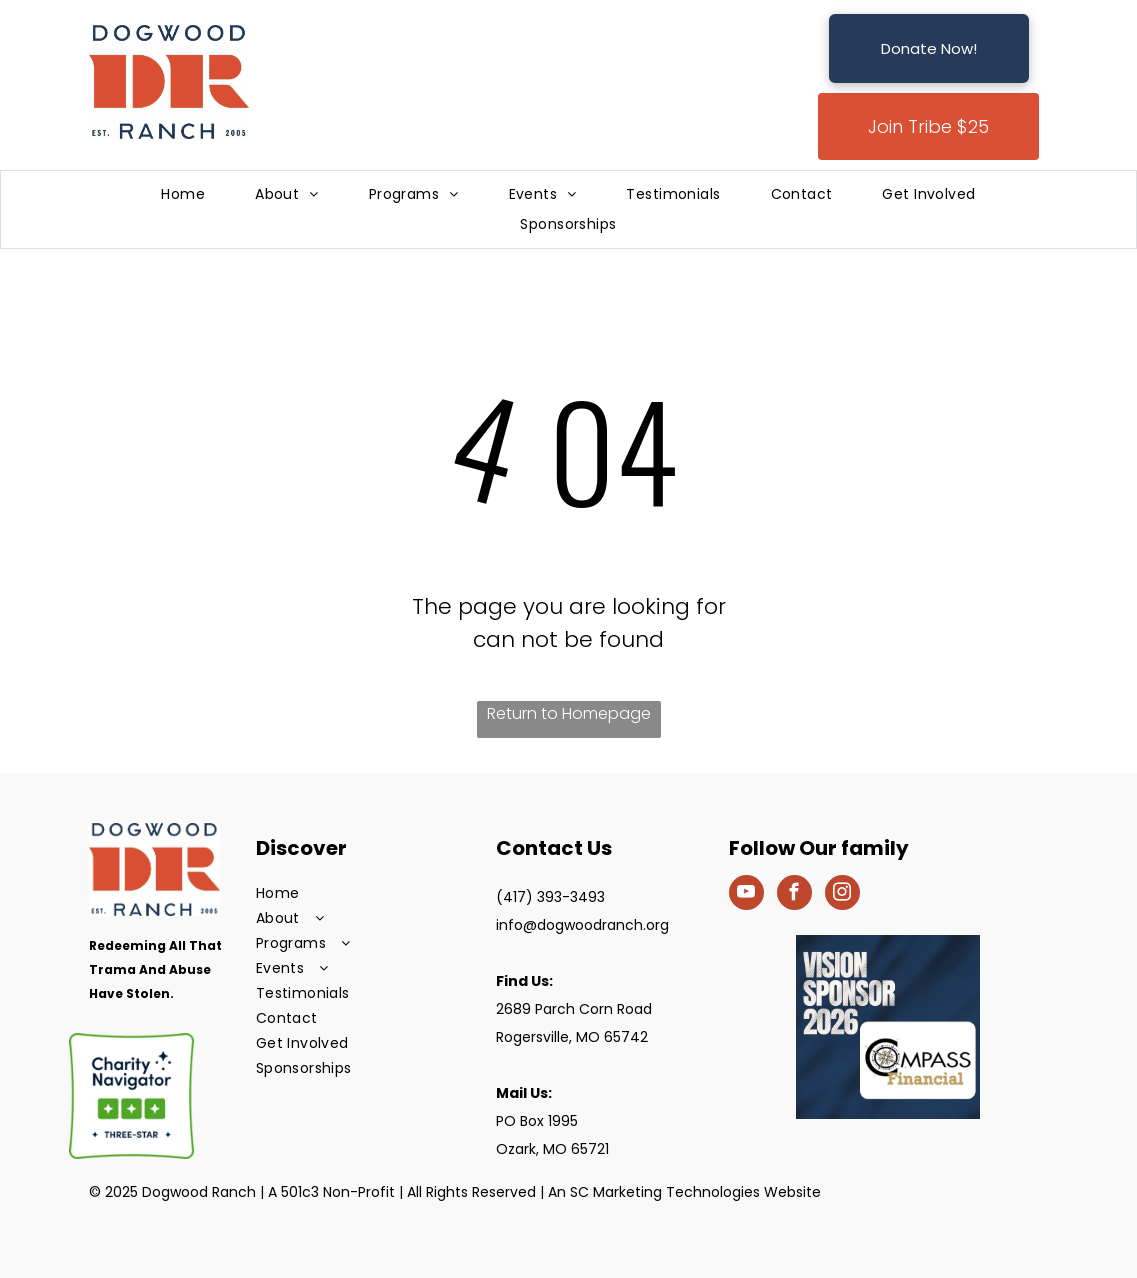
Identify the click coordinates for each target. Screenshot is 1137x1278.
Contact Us (554, 848)
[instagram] (842, 895)
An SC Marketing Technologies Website (684, 1192)
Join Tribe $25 (928, 126)
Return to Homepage (569, 713)
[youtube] (746, 895)
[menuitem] (183, 194)
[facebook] (794, 895)
